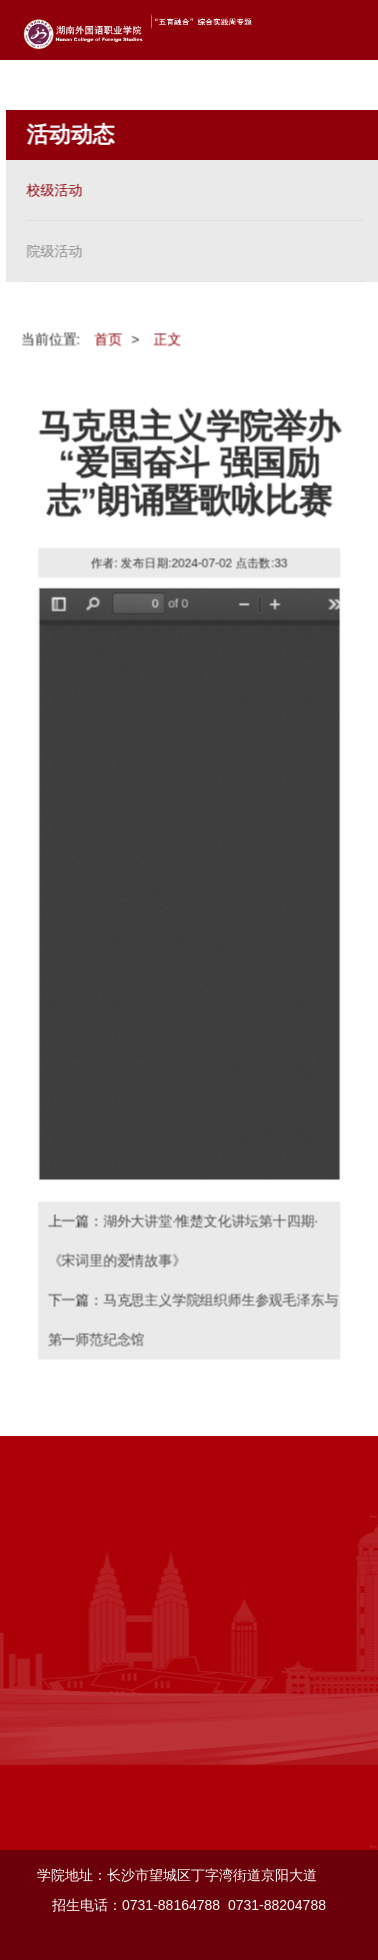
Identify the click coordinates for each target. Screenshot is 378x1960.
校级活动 (54, 190)
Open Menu (348, 30)
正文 (167, 338)
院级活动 (54, 251)
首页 (108, 338)
